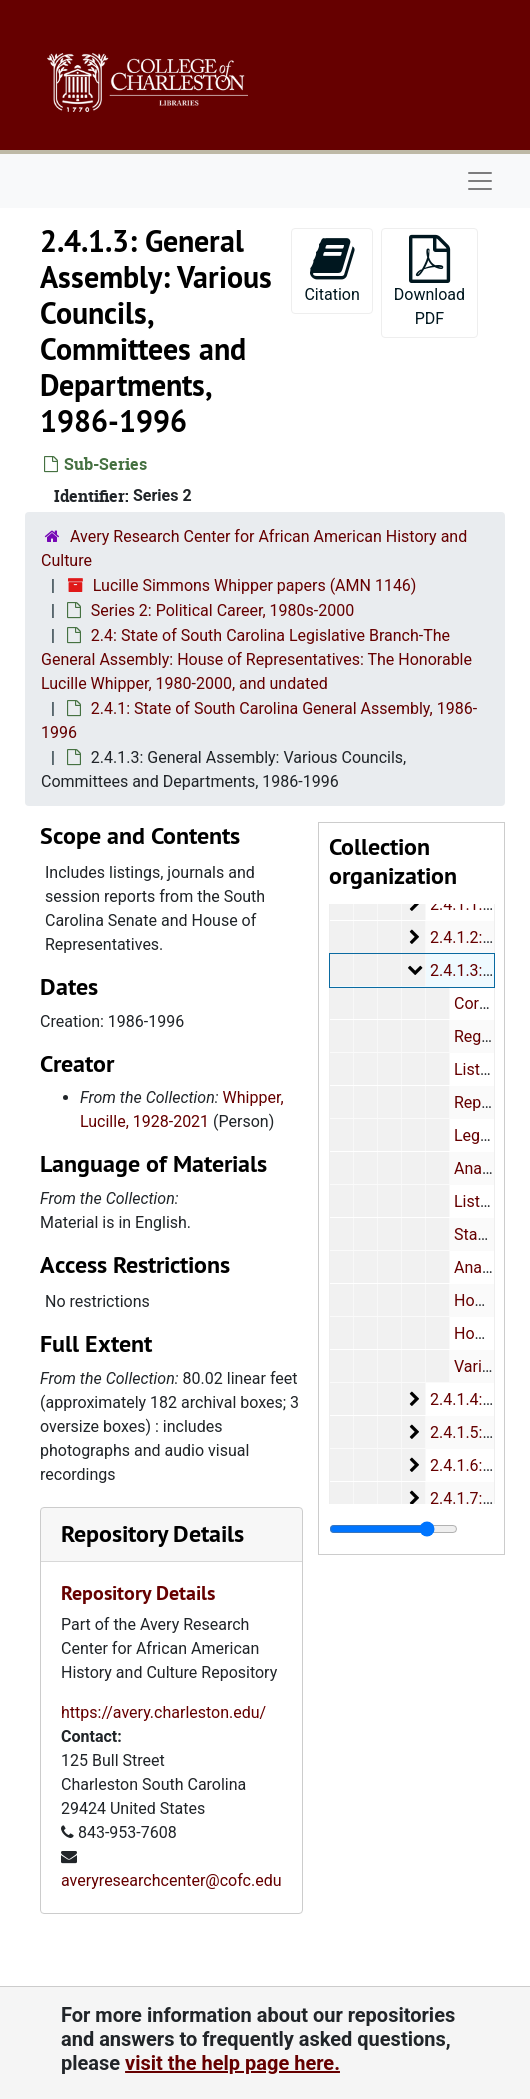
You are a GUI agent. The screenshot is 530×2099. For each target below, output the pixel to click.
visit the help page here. (232, 2063)
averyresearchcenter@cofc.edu (171, 1880)
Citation (331, 269)
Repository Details (152, 1533)
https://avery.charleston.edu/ (163, 1712)
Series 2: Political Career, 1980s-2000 (222, 610)
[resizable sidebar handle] (393, 1529)
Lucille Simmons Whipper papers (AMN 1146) (255, 585)
